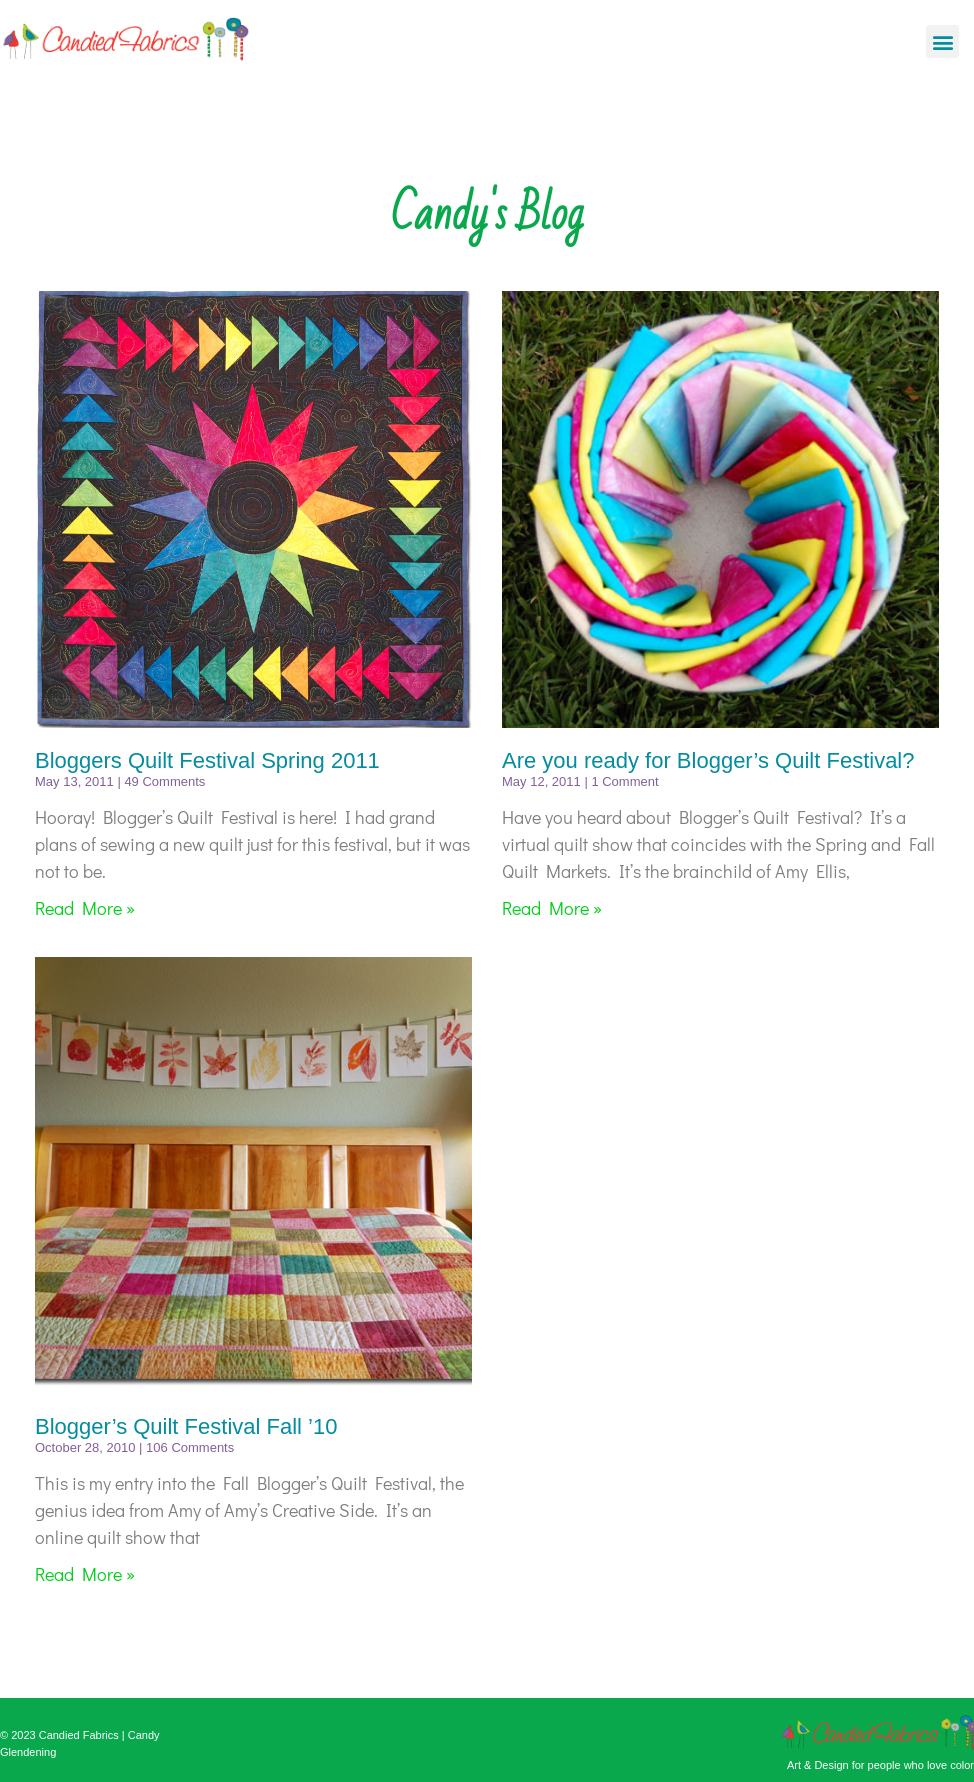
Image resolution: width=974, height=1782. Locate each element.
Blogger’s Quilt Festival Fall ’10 (186, 1426)
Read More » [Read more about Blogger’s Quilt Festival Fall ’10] (85, 1574)
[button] (942, 41)
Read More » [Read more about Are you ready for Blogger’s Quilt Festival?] (552, 908)
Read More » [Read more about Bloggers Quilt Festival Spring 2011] (85, 908)
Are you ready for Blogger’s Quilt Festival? (708, 760)
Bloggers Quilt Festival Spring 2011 (207, 760)
